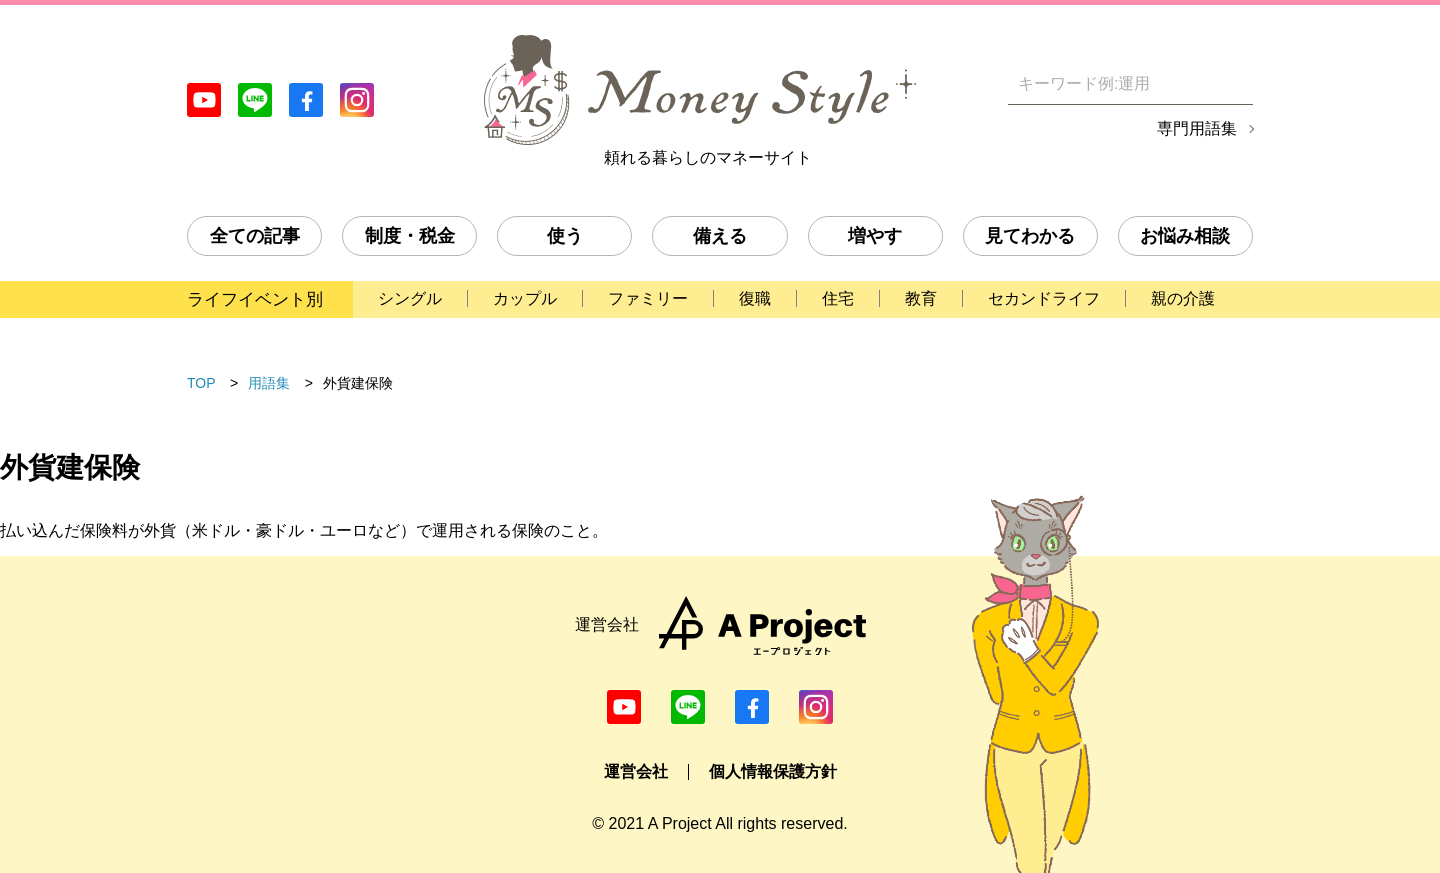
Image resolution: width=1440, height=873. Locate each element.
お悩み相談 (1185, 236)
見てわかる (1030, 236)
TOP (201, 383)
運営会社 (636, 771)
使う (565, 236)
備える (720, 236)
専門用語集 (1197, 129)
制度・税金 (410, 236)
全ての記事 (255, 236)
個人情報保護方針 (773, 771)
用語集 (269, 383)
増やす (875, 236)
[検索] (1240, 84)
